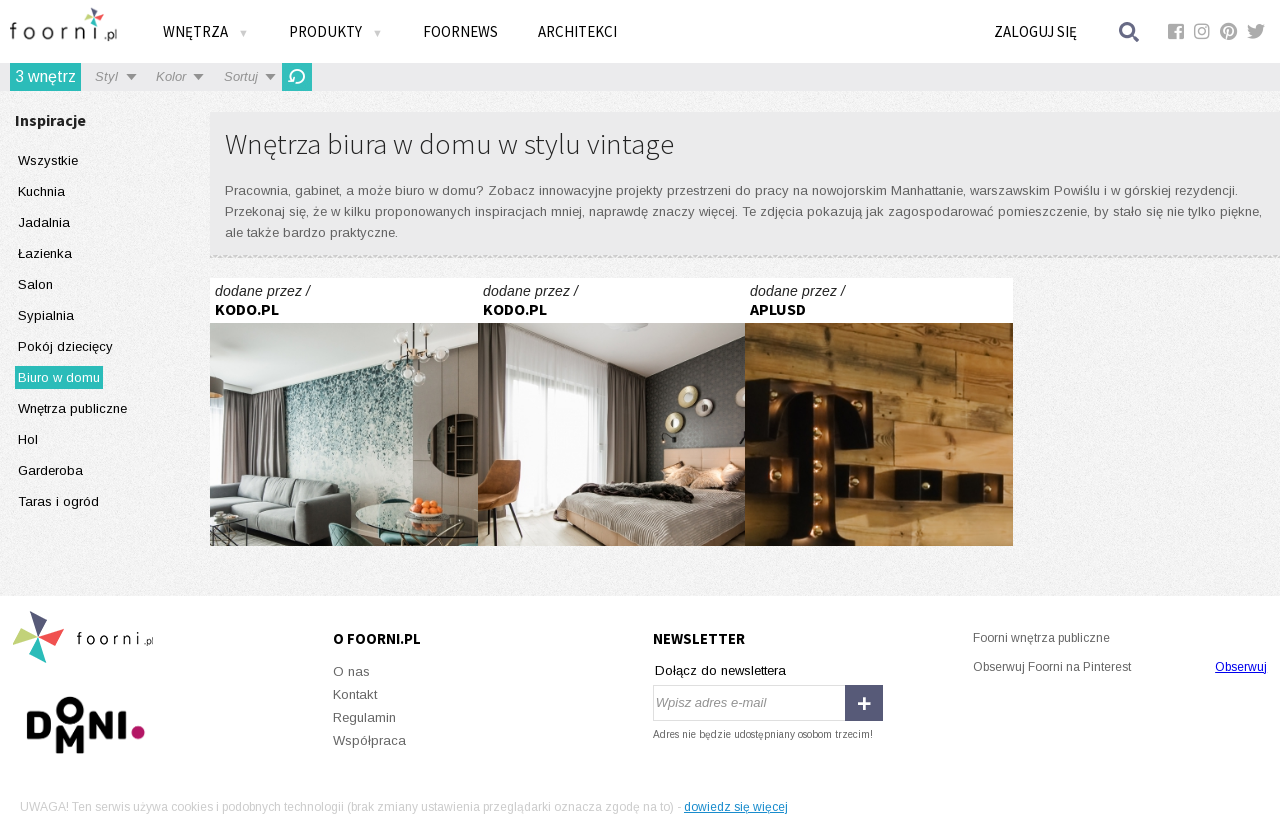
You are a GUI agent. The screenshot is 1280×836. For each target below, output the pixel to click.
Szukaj (1130, 31)
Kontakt (355, 694)
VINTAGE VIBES (344, 412)
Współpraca (369, 740)
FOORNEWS (460, 31)
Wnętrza (206, 31)
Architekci (577, 31)
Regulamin (364, 717)
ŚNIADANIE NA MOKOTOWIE (612, 412)
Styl (106, 76)
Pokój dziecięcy (65, 346)
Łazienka (45, 253)
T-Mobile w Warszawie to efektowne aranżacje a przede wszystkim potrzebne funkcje (879, 412)
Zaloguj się (1035, 31)
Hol (28, 439)
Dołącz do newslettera (720, 670)
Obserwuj (1241, 667)
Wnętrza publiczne (72, 408)
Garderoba (50, 470)
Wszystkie (48, 160)
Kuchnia (41, 191)
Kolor (171, 76)
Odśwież (297, 77)
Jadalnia (44, 222)
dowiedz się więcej (736, 807)
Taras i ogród (58, 501)
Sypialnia (46, 315)
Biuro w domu (59, 377)
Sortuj (241, 76)
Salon (35, 284)
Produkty (336, 31)
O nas (351, 671)
